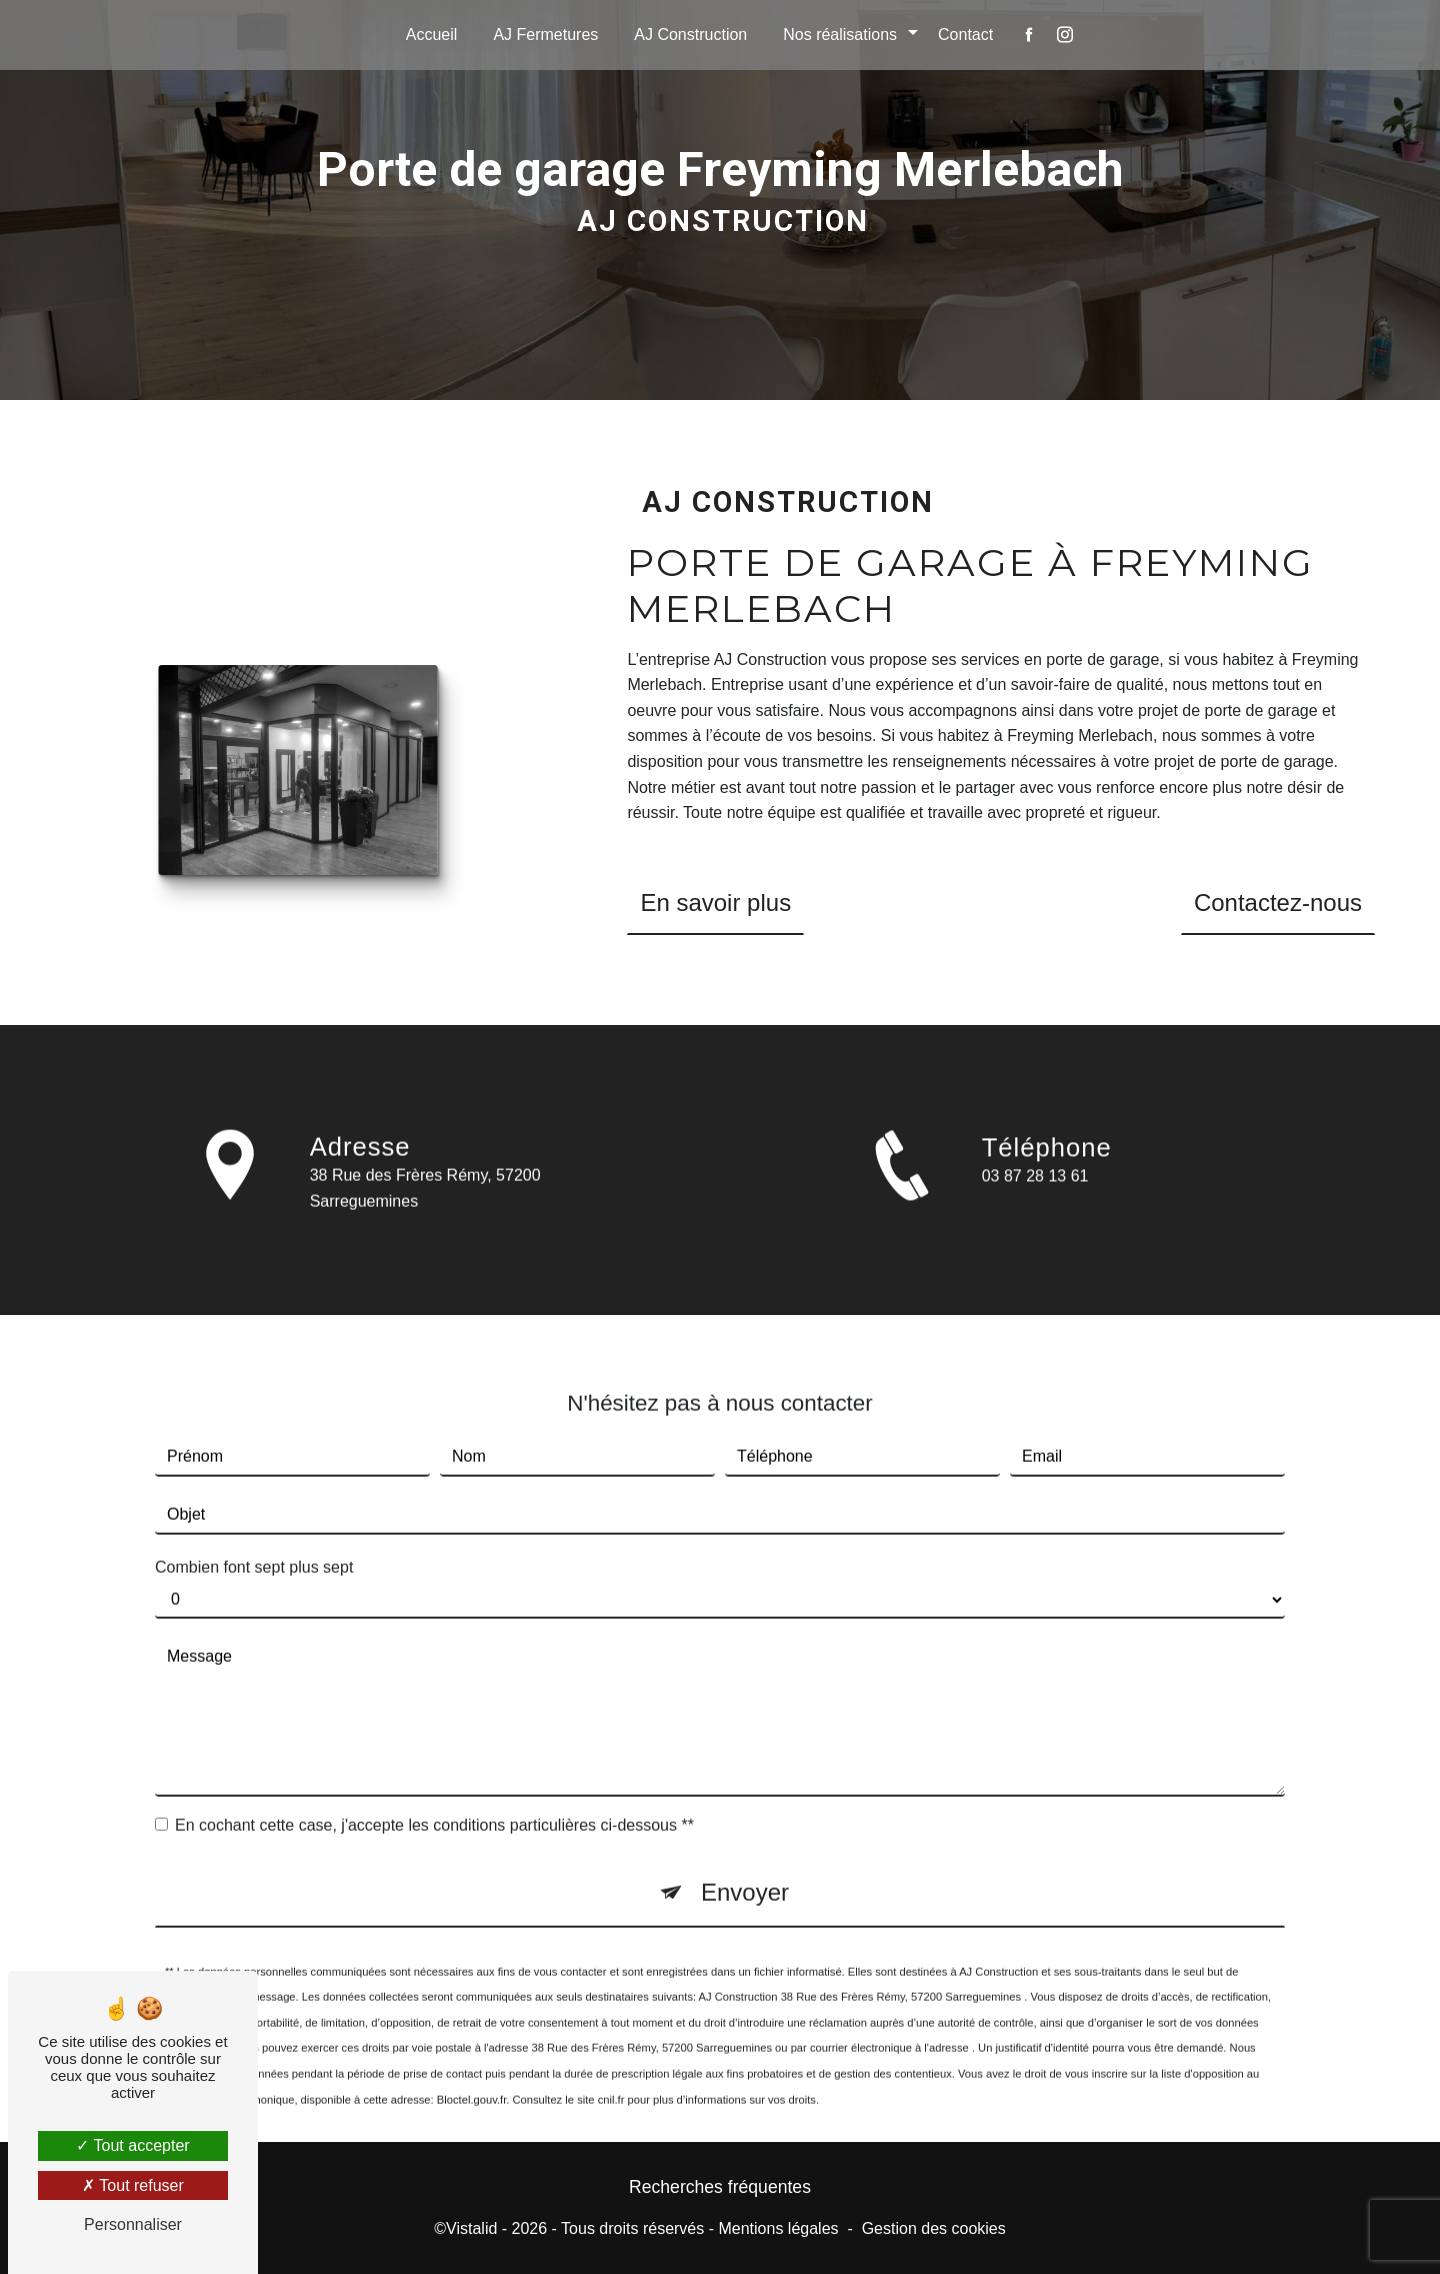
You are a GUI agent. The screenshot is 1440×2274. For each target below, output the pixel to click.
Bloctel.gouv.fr (471, 2074)
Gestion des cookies (934, 2228)
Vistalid (471, 2228)
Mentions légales (778, 2228)
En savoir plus (715, 902)
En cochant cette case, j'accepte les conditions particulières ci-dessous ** (434, 1799)
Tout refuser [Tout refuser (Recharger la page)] (133, 2185)
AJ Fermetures (545, 34)
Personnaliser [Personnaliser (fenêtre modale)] (133, 2224)
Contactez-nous (1278, 902)
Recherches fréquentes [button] (720, 2187)
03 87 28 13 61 (1035, 1201)
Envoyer (745, 1866)
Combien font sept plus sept (254, 1542)
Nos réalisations (840, 34)
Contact (965, 34)
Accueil (432, 34)
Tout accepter (132, 2145)
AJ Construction (690, 34)
